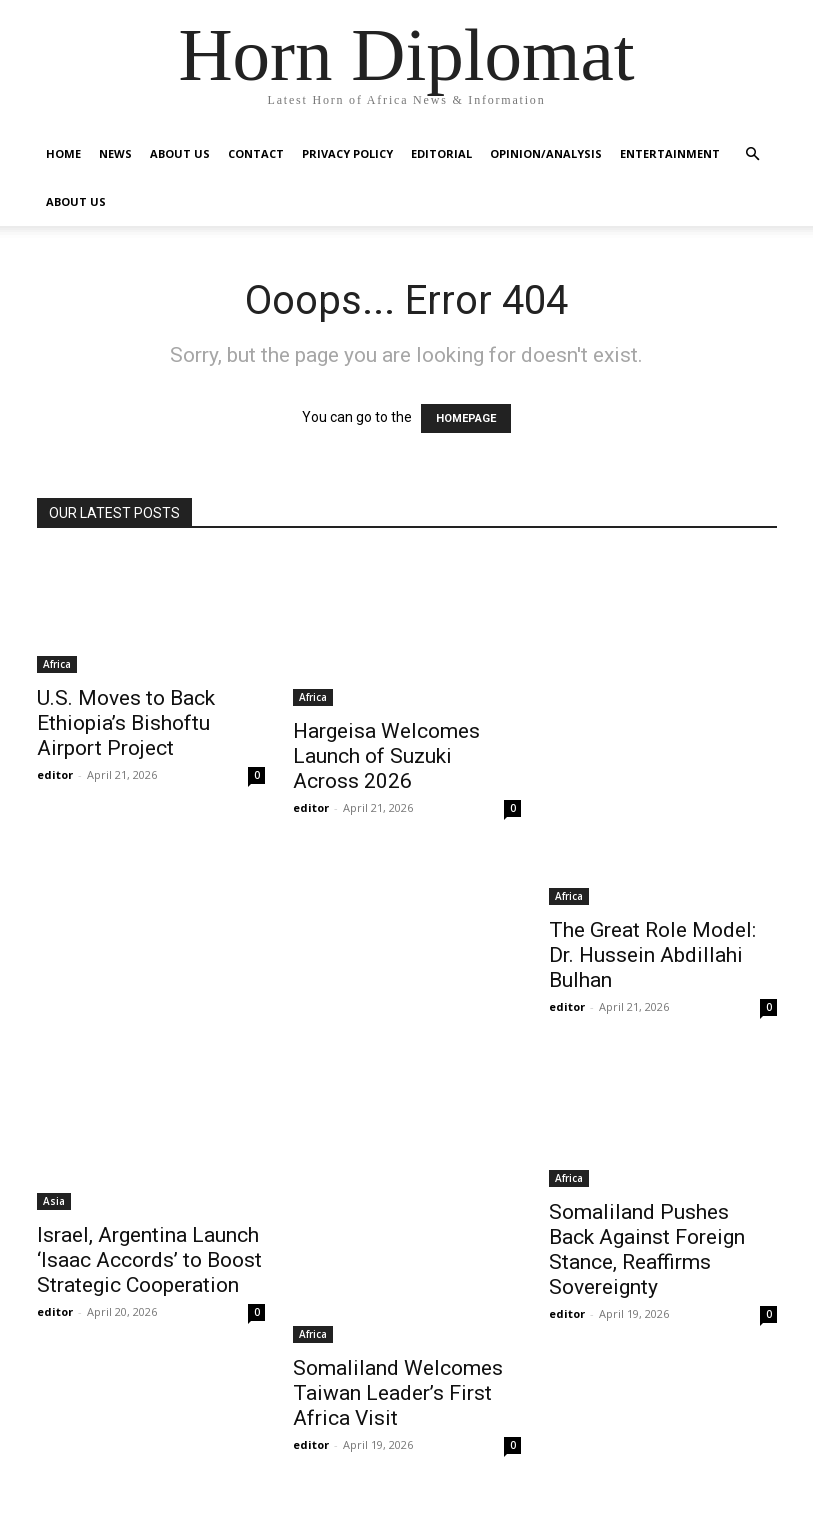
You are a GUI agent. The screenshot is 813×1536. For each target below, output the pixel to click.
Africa (57, 664)
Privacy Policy (347, 153)
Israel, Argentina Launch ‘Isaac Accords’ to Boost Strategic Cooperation (149, 1260)
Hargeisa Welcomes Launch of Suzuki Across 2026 (386, 756)
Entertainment (670, 153)
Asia (54, 1201)
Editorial (441, 153)
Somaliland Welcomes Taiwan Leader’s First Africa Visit (398, 1393)
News (115, 153)
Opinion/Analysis (546, 153)
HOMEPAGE (466, 418)
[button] (753, 154)
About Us (180, 153)
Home (63, 153)
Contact (256, 153)
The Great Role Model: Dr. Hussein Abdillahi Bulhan (652, 955)
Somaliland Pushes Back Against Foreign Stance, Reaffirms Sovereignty (647, 1249)
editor (55, 774)
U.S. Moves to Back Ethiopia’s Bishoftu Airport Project (126, 723)
